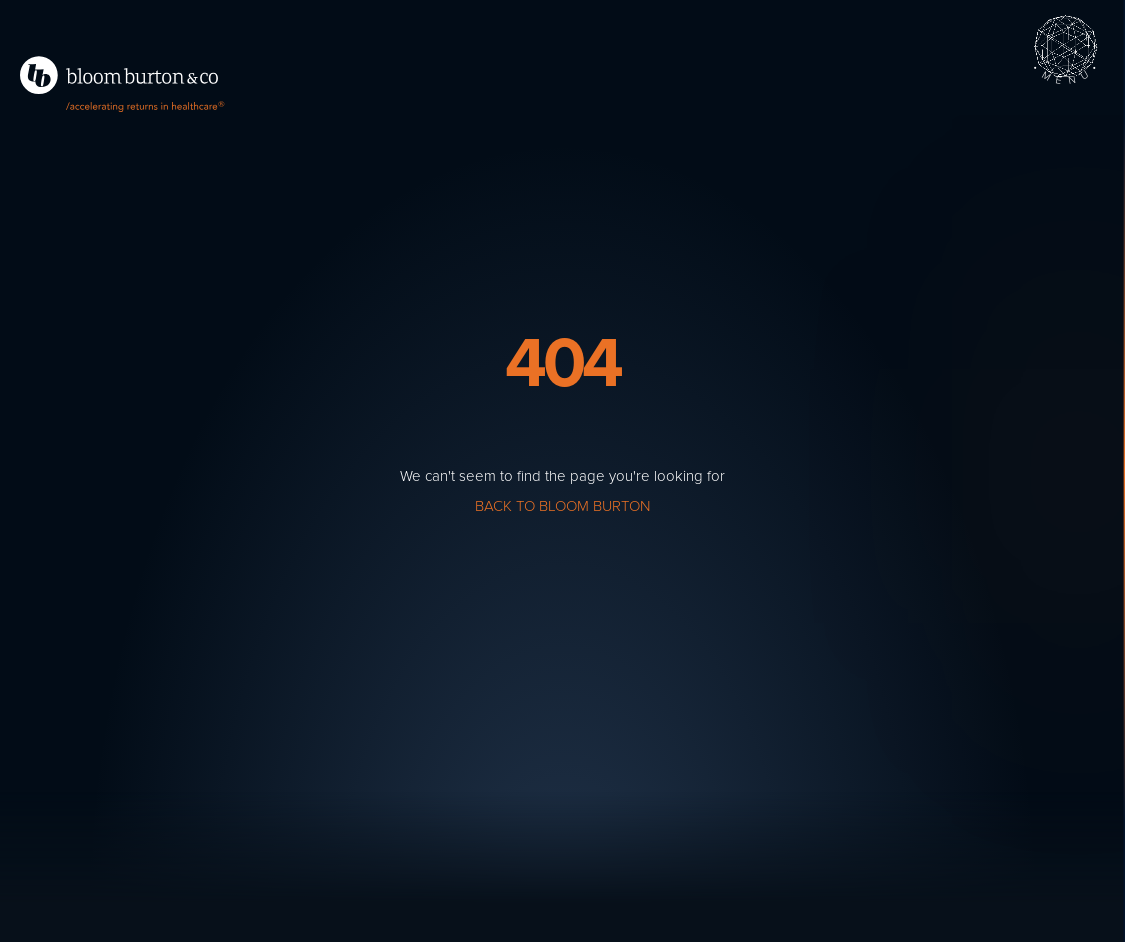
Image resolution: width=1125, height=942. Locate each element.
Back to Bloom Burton (562, 506)
